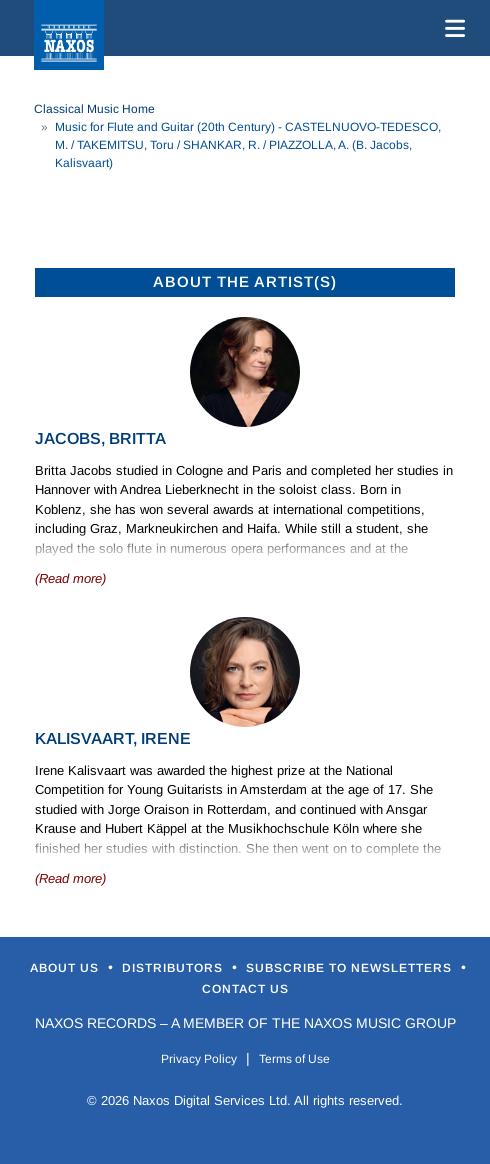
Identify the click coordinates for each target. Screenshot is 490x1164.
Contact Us (245, 989)
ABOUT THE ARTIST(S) (245, 281)
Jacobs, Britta (100, 438)
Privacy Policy (199, 1059)
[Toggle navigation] (451, 28)
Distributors (174, 968)
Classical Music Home (94, 109)
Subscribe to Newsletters (351, 968)
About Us (66, 968)
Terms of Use (294, 1059)
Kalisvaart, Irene (113, 738)
